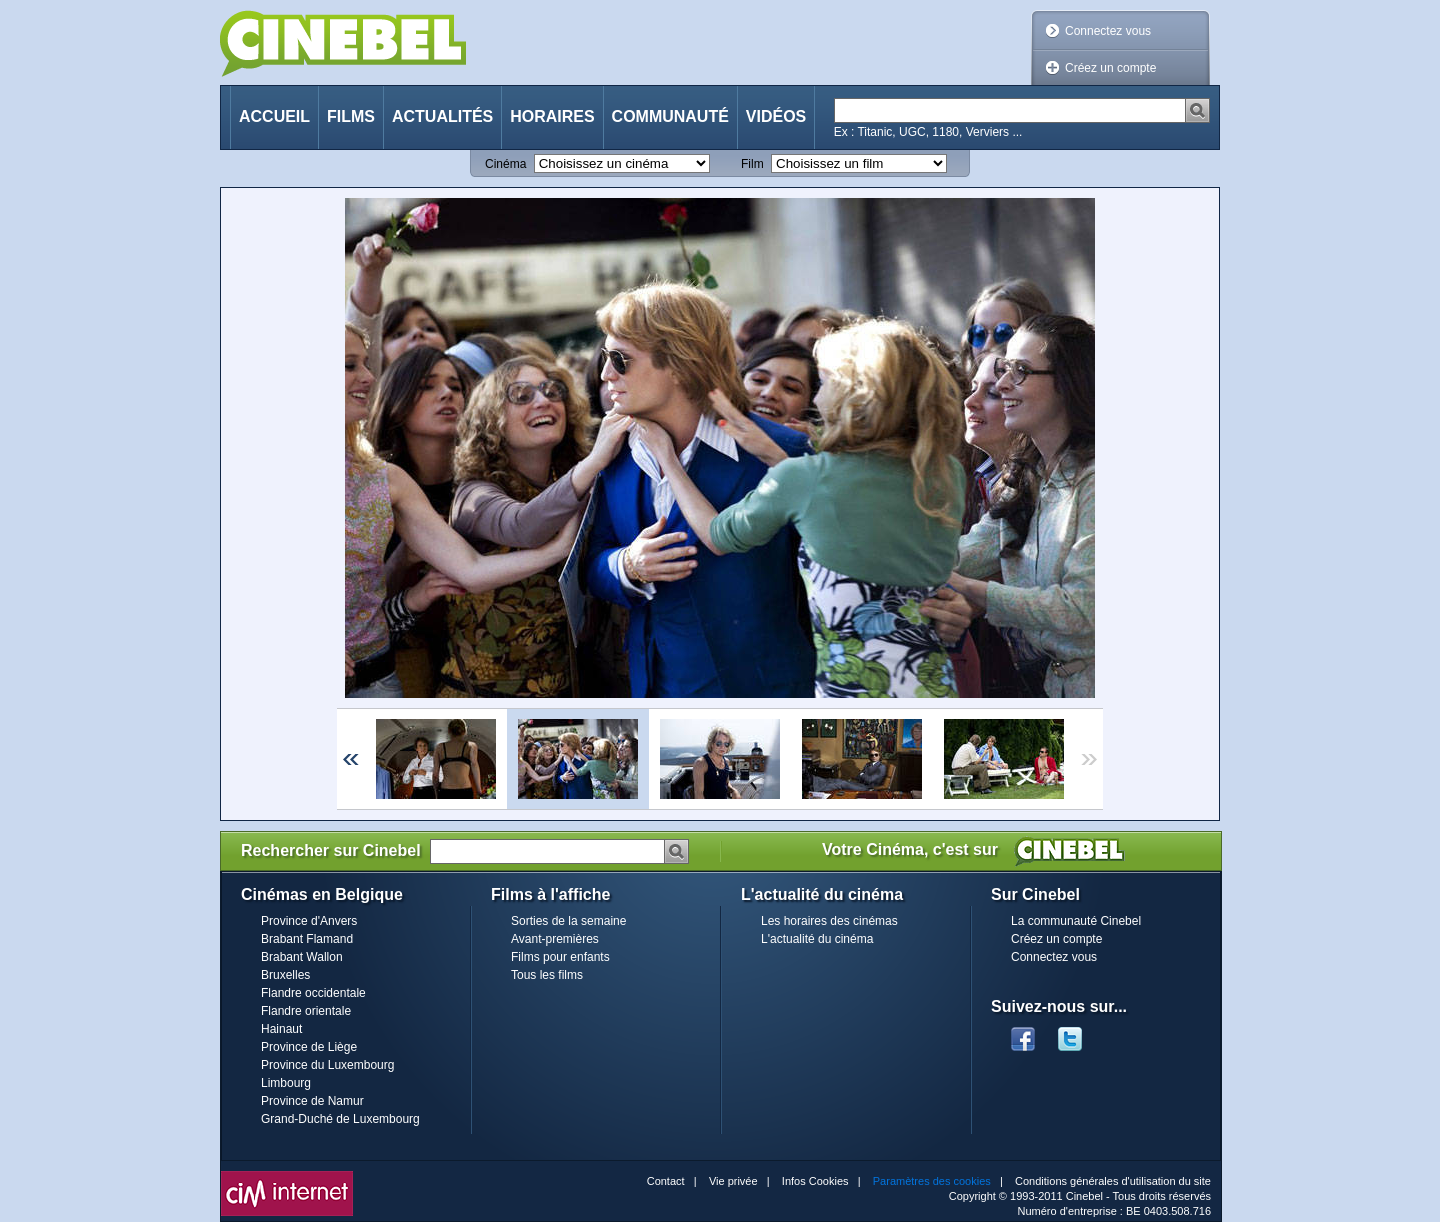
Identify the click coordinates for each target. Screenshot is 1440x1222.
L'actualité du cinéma (817, 939)
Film (752, 164)
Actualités (442, 116)
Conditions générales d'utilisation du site (1113, 1181)
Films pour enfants (560, 957)
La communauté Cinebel (1076, 921)
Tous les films (547, 975)
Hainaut (281, 1029)
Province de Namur (312, 1101)
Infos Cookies (815, 1181)
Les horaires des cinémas (829, 921)
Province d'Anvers (309, 921)
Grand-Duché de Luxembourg (340, 1119)
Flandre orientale (306, 1011)
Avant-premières (555, 939)
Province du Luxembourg (327, 1065)
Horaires (552, 116)
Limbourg (286, 1083)
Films (351, 116)
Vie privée (733, 1181)
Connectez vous (1108, 31)
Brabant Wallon (302, 957)
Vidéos (776, 116)
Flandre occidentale (313, 993)
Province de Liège (309, 1047)
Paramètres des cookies (932, 1181)
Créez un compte (1110, 68)
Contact (666, 1181)
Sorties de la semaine (568, 921)
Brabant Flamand (307, 939)
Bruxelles (285, 975)
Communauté (670, 116)
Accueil (274, 116)
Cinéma (505, 164)
